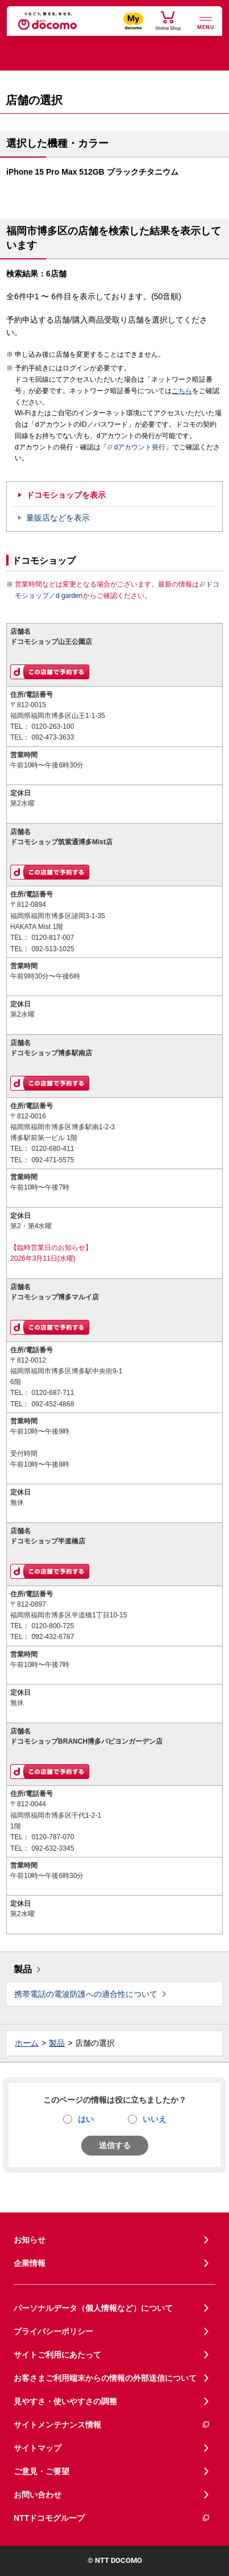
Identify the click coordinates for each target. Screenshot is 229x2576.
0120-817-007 (52, 938)
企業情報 (29, 2263)
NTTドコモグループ (112, 2518)
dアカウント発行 (136, 447)
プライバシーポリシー (53, 2331)
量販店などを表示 (58, 517)
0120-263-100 (52, 726)
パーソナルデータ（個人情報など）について (93, 2308)
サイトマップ (37, 2448)
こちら (182, 391)
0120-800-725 (52, 1626)
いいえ (154, 2119)
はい (86, 2119)
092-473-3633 (52, 737)
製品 (23, 1969)
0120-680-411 (52, 1149)
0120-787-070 (52, 1837)
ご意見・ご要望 (41, 2471)
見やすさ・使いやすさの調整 (65, 2401)
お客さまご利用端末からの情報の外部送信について (105, 2378)
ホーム (27, 2042)
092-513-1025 (52, 949)
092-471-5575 (52, 1160)
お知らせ (29, 2239)
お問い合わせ (37, 2494)
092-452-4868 (52, 1404)
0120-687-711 (52, 1393)
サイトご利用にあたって (57, 2354)
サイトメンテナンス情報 (112, 2425)
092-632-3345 (52, 1848)
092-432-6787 (52, 1637)
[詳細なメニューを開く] (205, 22)
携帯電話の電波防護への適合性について (85, 1994)
